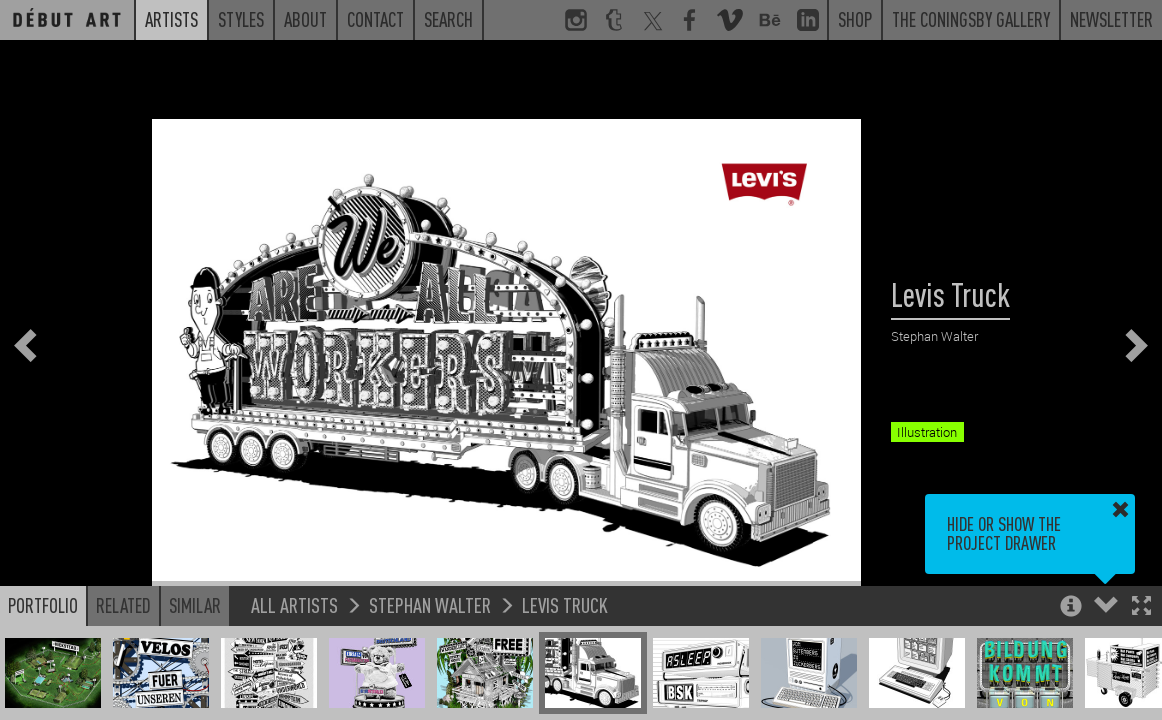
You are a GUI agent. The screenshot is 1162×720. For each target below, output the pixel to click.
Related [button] (123, 605)
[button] (1141, 607)
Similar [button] (195, 605)
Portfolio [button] (43, 605)
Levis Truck (565, 604)
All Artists (294, 604)
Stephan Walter (430, 604)
